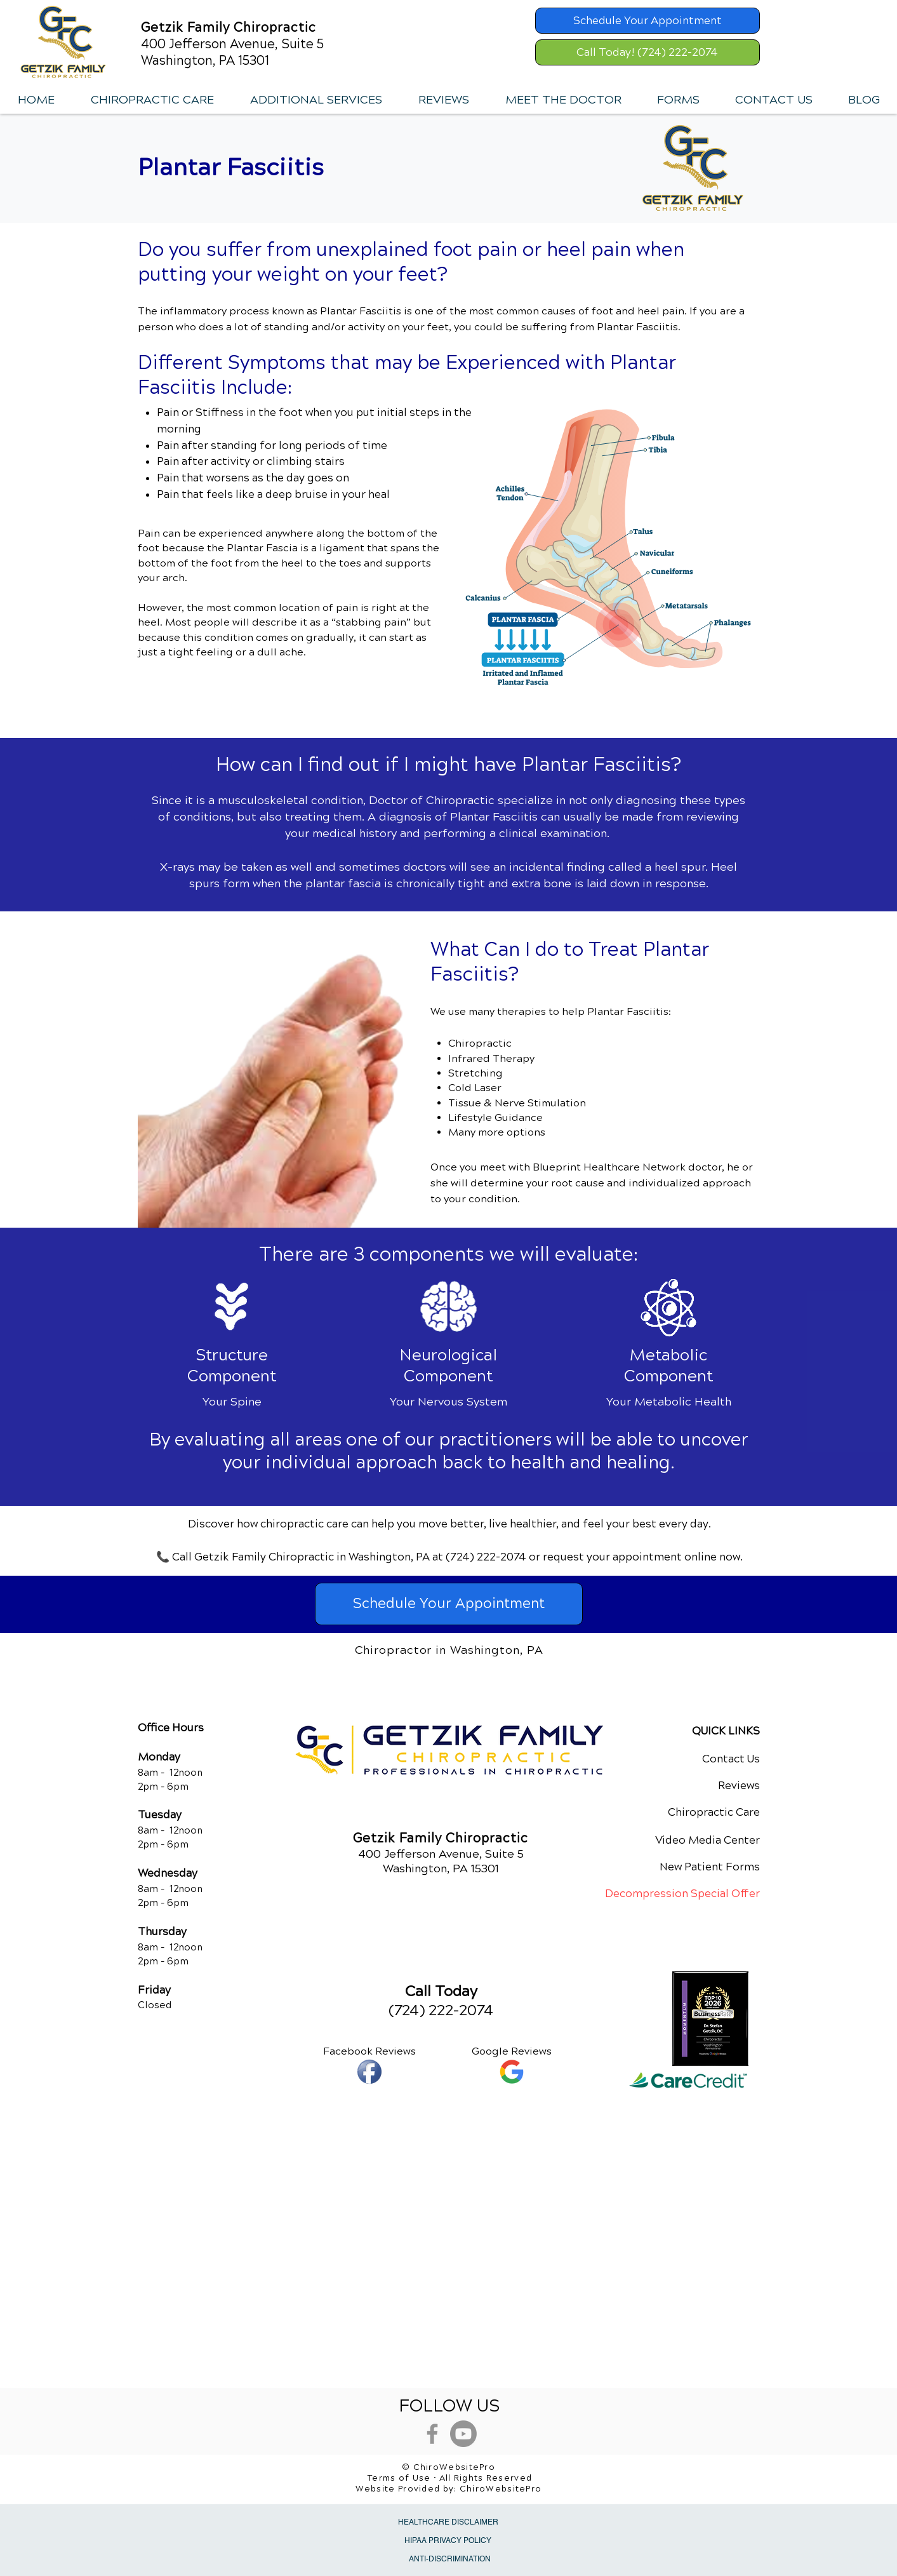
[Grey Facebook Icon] (432, 2433)
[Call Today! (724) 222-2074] (647, 52)
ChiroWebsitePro (501, 2489)
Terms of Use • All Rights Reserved (450, 2478)
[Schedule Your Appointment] (647, 21)
